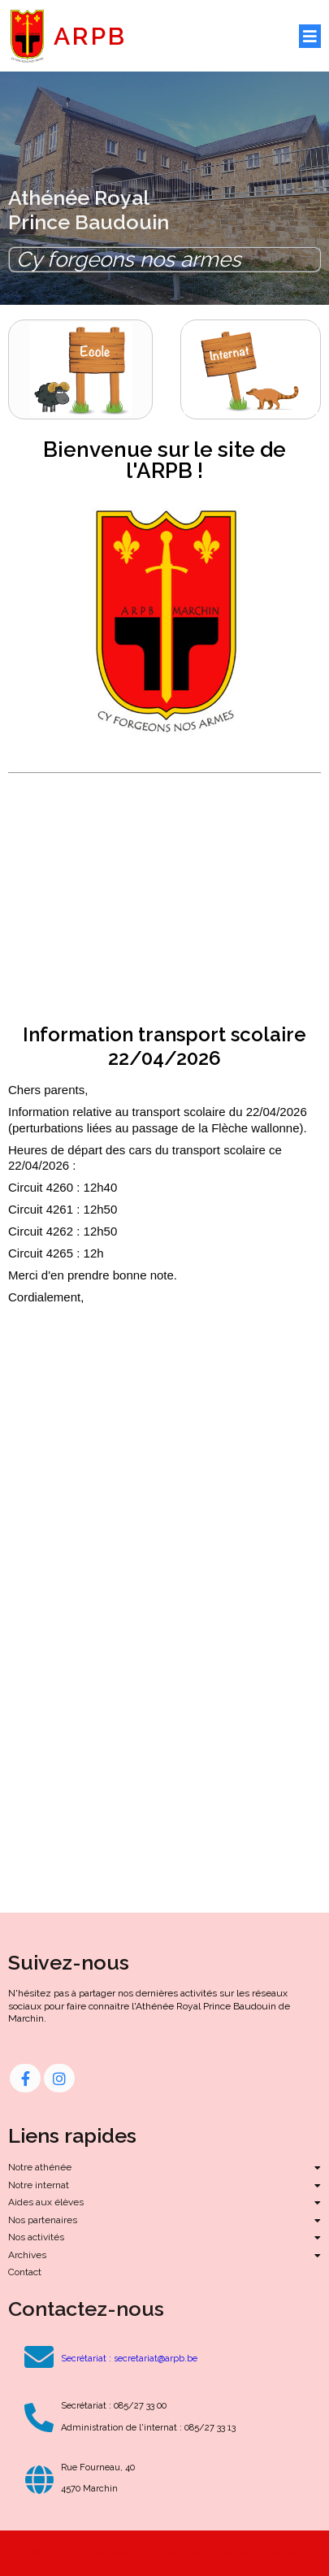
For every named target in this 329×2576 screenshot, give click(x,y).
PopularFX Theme (256, 2552)
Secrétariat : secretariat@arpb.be (129, 2358)
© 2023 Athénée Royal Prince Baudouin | (124, 2552)
